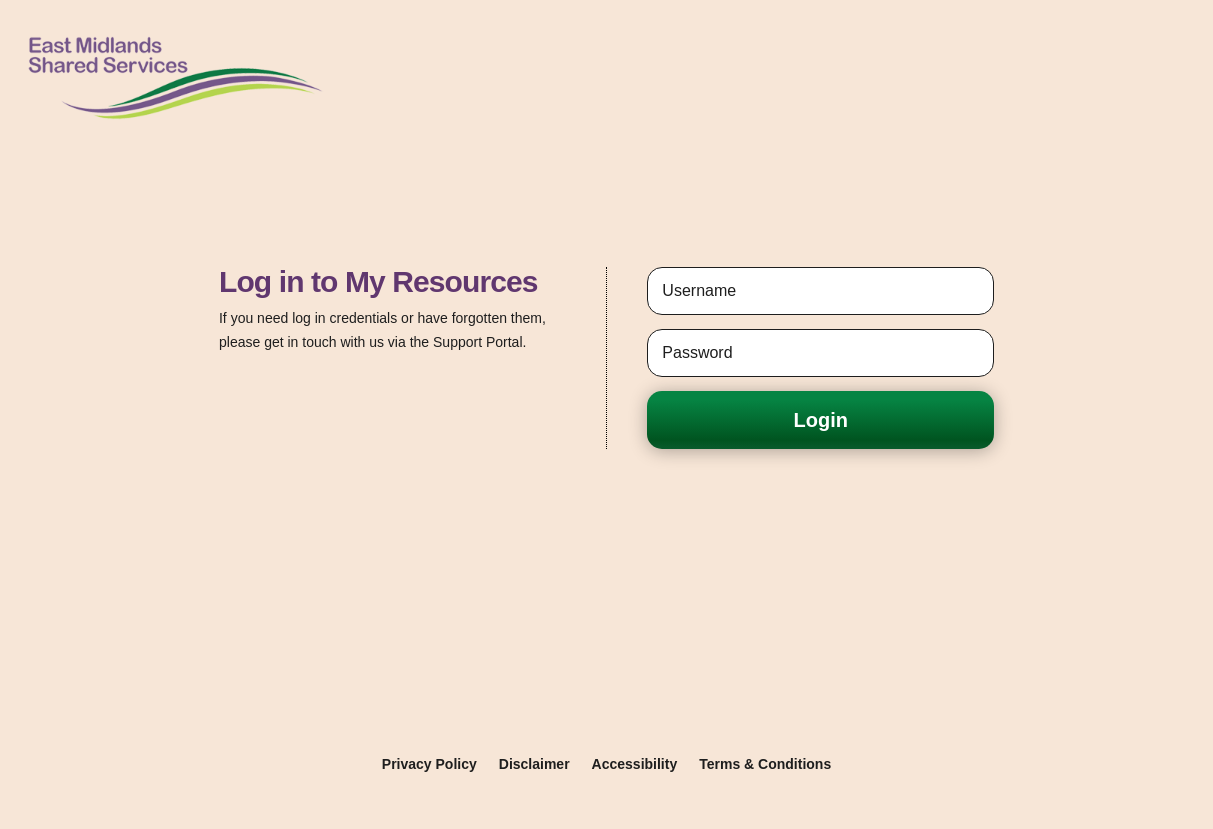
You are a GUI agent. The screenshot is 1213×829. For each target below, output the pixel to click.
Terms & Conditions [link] (765, 764)
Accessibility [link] (635, 764)
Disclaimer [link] (534, 764)
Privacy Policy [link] (429, 764)
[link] (174, 124)
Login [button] (821, 420)
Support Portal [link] (478, 342)
